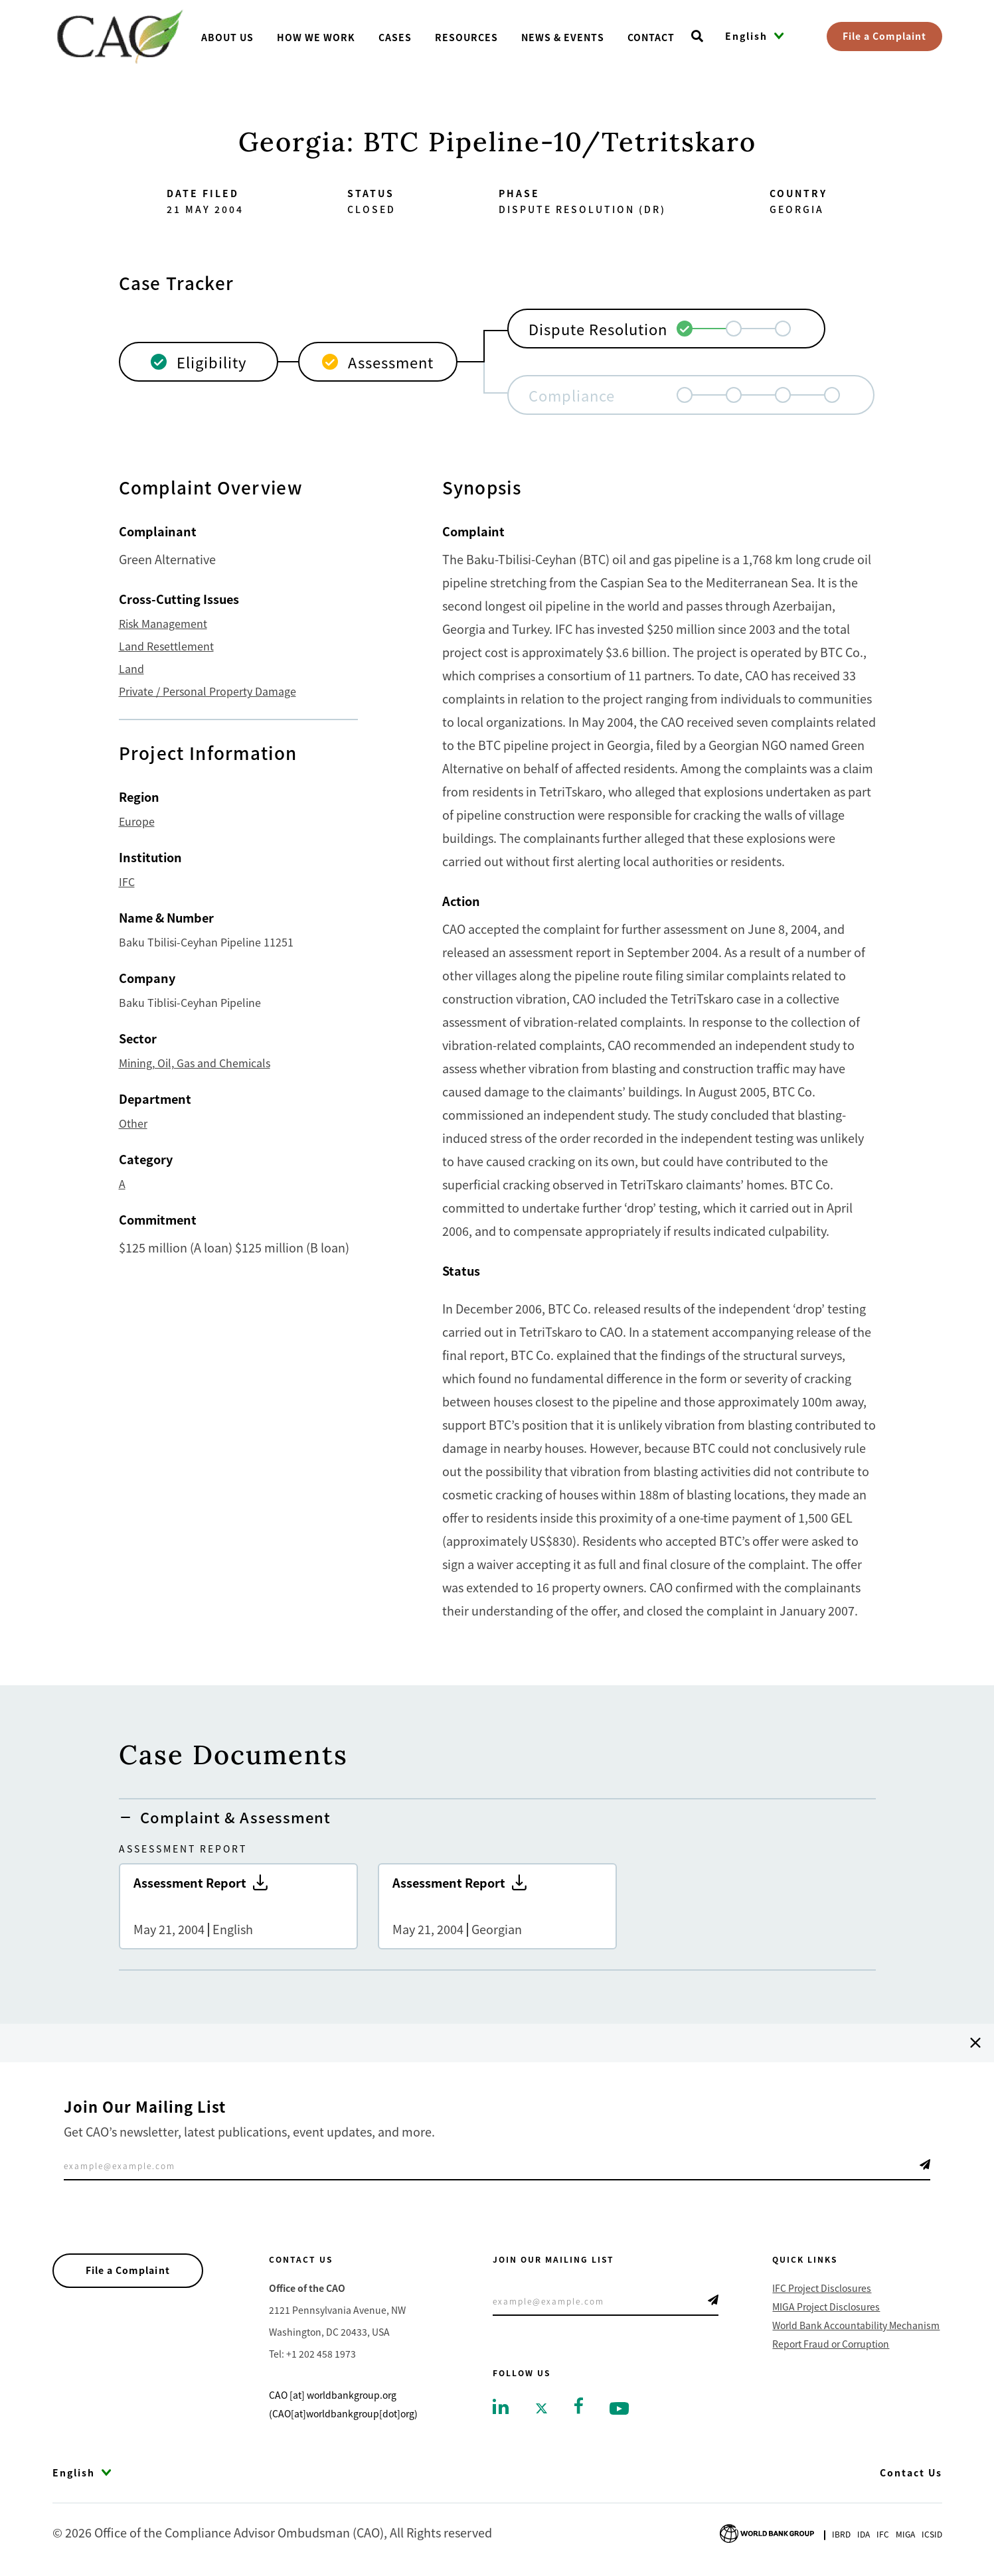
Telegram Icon (925, 2164)
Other (133, 1123)
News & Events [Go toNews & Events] (562, 37)
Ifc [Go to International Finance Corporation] (882, 2533)
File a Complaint (884, 35)
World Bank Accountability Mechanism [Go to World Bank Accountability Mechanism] (856, 2325)
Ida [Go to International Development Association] (863, 2533)
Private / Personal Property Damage (207, 691)
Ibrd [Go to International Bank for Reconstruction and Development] (841, 2533)
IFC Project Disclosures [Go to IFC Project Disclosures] (821, 2288)
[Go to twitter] (541, 2407)
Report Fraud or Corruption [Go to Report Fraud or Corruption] (830, 2343)
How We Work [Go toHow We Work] (316, 37)
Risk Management (163, 623)
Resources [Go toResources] (466, 37)
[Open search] (697, 36)
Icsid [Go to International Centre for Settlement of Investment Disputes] (932, 2533)
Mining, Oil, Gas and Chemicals (194, 1063)
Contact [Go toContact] (651, 37)
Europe (137, 821)
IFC (127, 881)
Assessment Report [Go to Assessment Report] (238, 1906)
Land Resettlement (166, 646)
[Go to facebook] (578, 2404)
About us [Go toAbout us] (227, 37)
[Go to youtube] (619, 2407)
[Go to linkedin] (501, 2405)
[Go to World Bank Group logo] (767, 2531)
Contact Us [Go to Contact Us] (911, 2472)
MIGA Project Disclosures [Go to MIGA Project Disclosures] (826, 2306)
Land (131, 668)
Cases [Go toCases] (395, 37)
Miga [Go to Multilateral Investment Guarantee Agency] (905, 2533)
